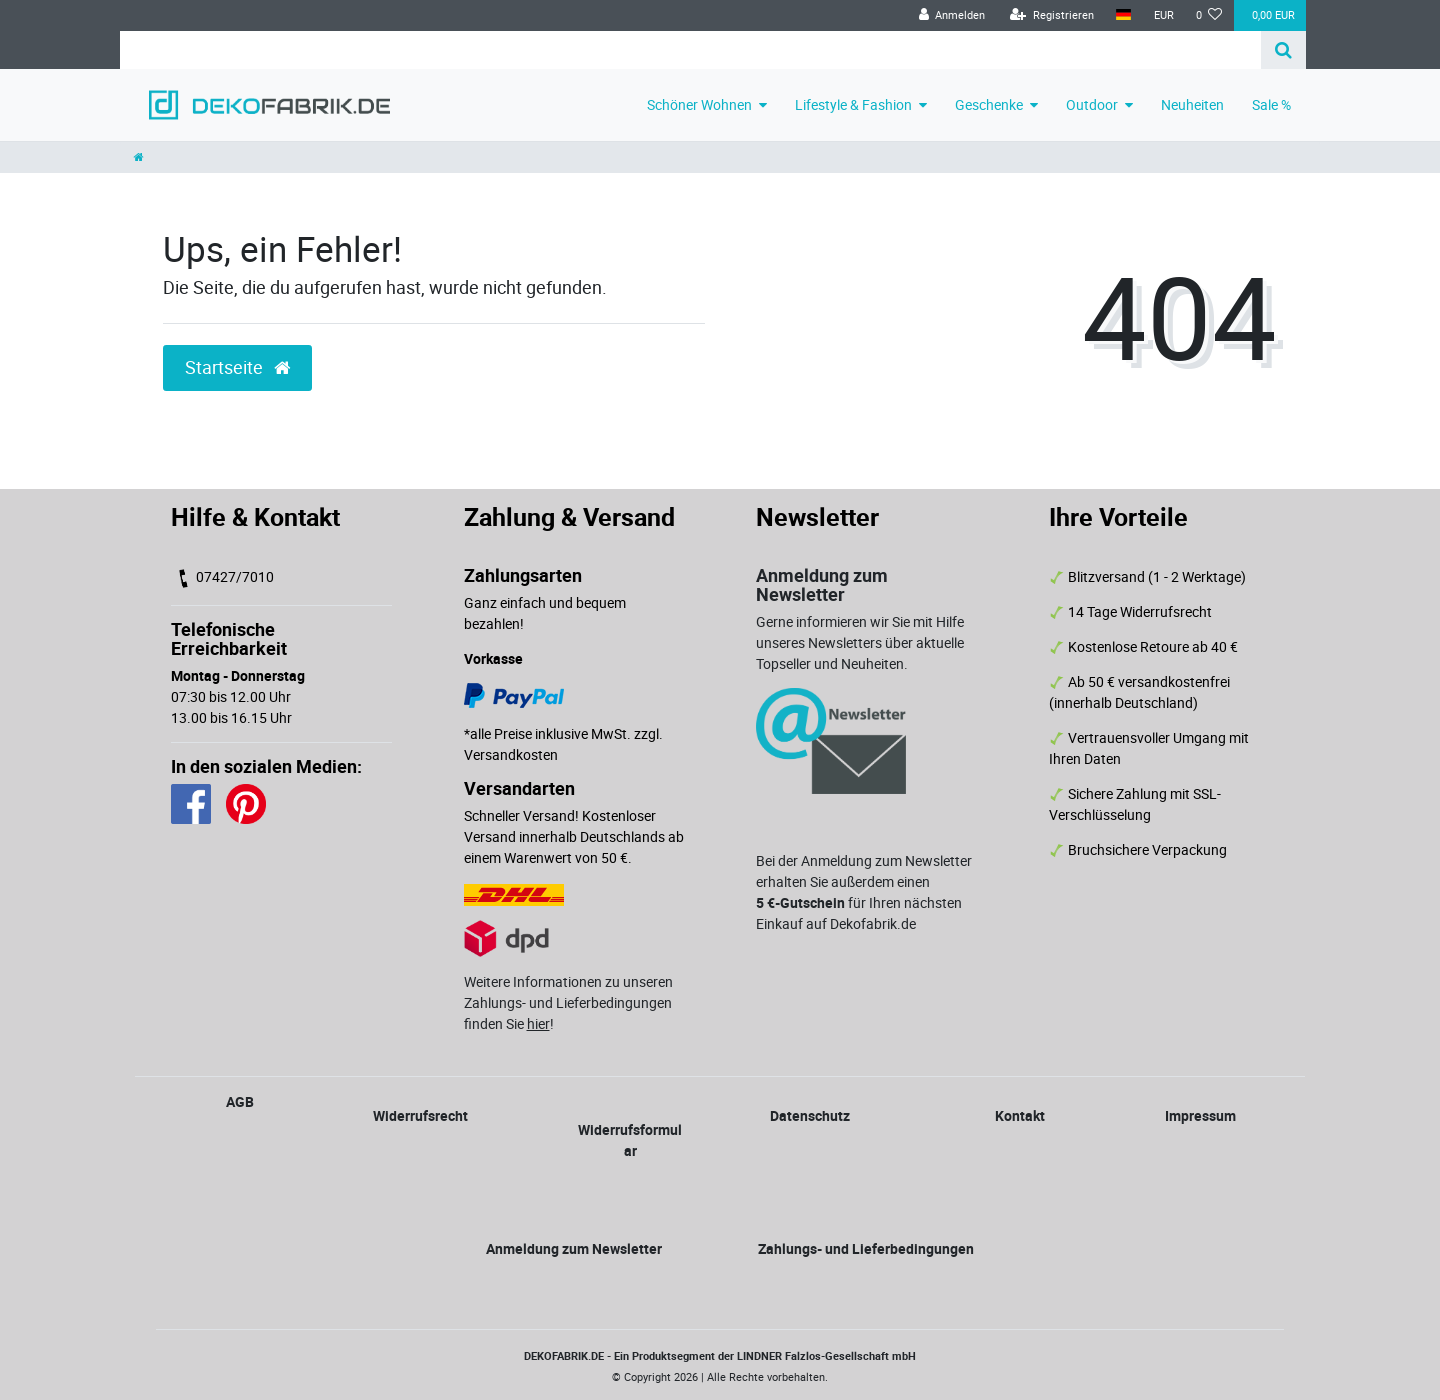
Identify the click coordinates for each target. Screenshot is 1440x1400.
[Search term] (690, 50)
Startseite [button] (237, 367)
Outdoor (1092, 104)
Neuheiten (1192, 104)
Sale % (1271, 104)
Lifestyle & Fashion (853, 104)
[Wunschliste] (1209, 15)
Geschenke (989, 104)
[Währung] (1163, 15)
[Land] (1123, 15)
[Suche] (1283, 50)
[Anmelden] (951, 15)
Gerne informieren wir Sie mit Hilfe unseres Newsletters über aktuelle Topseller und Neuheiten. (860, 642)
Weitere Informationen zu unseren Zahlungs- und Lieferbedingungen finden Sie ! (568, 1002)
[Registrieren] (1052, 15)
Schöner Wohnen (699, 104)
